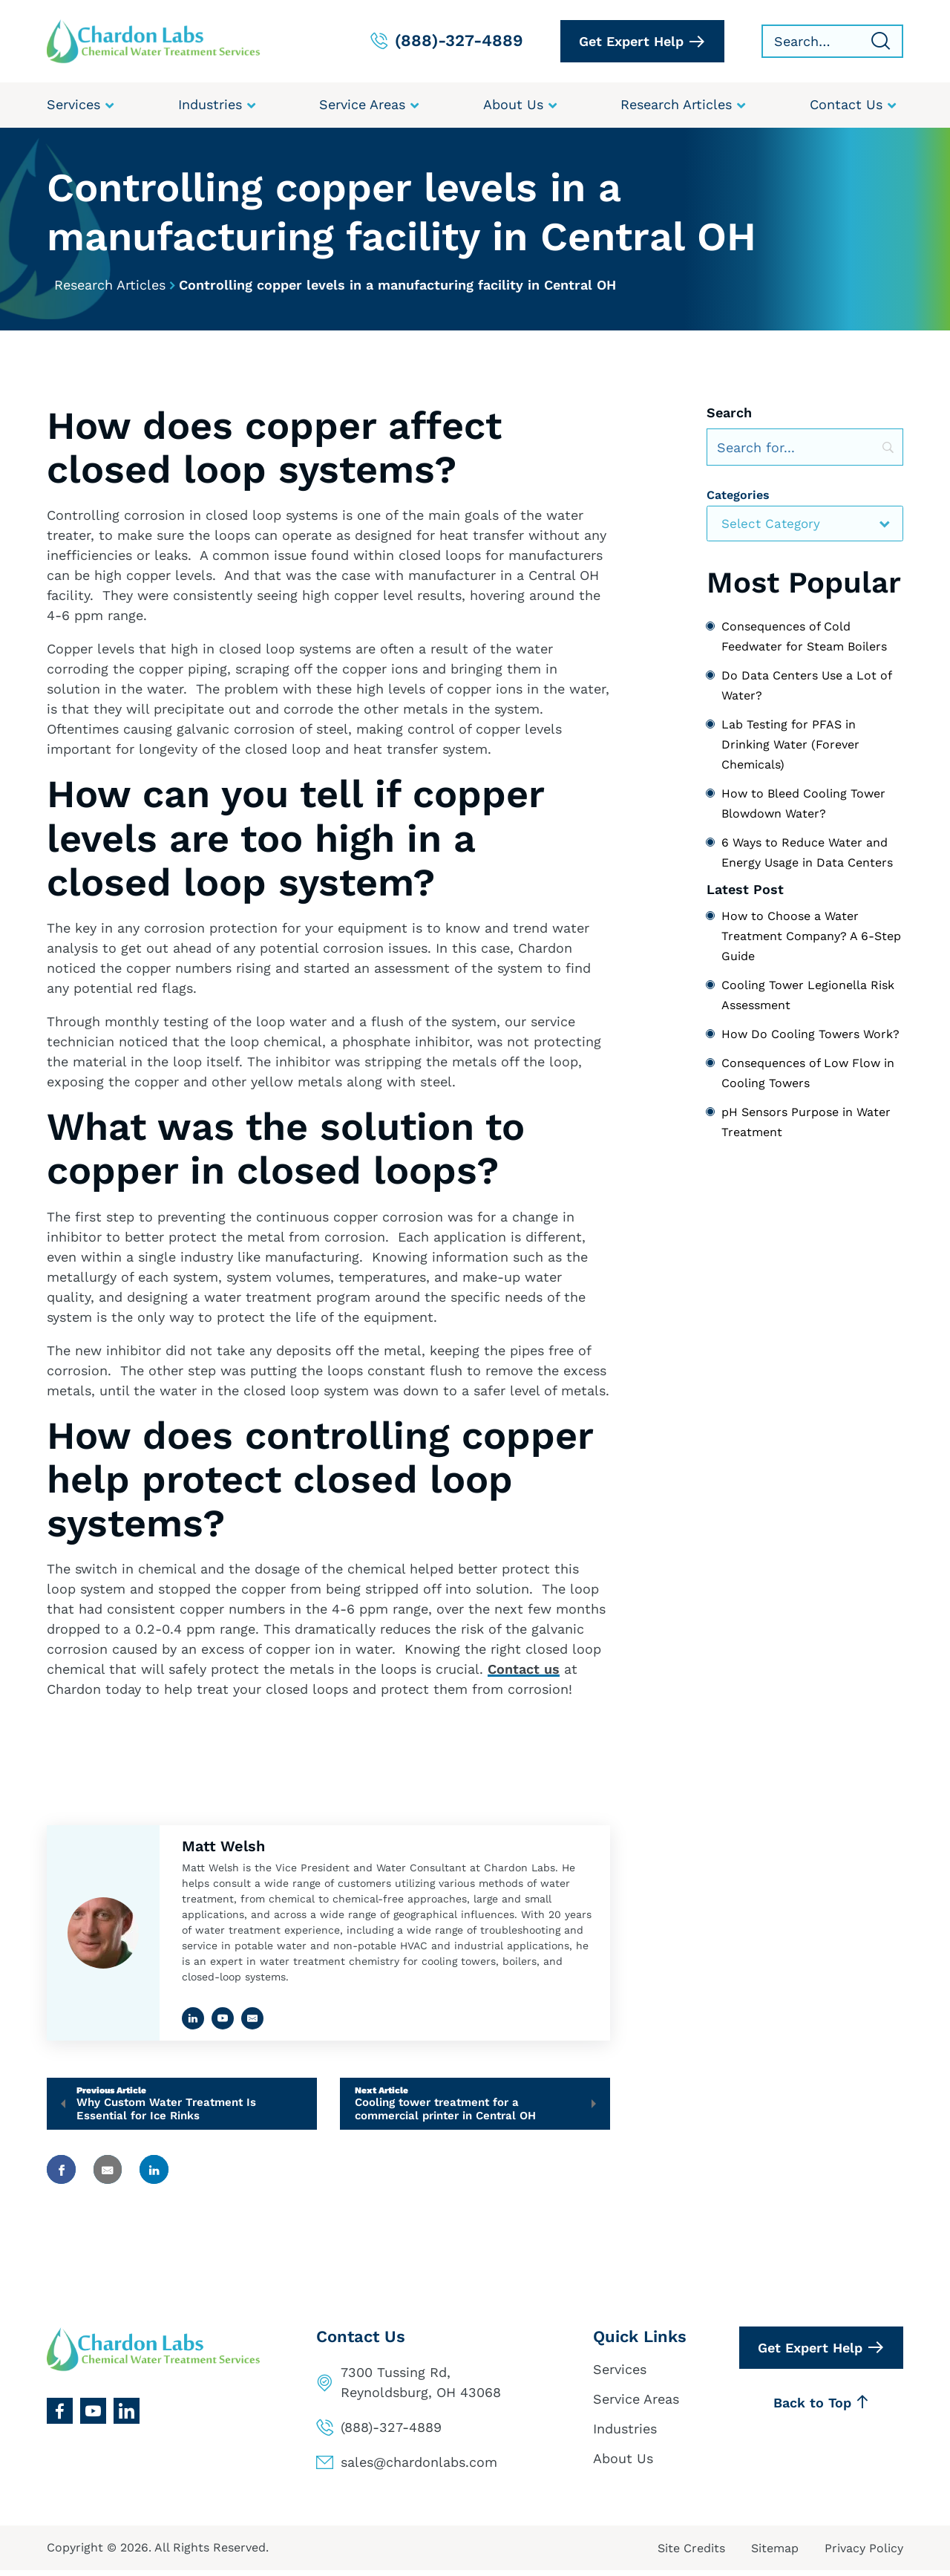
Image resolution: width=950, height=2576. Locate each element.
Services (619, 2375)
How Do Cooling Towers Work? (810, 1035)
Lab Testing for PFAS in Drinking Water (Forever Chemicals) (790, 745)
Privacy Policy (864, 2554)
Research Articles (110, 285)
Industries (625, 2434)
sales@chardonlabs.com (419, 2468)
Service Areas (636, 2405)
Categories (738, 496)
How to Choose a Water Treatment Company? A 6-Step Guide (811, 937)
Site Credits (691, 2554)
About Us (623, 2463)
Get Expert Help (631, 41)
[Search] (805, 448)
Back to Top (821, 2408)
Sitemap (775, 2554)
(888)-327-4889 (391, 2433)
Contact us (524, 1670)
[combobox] (805, 525)
